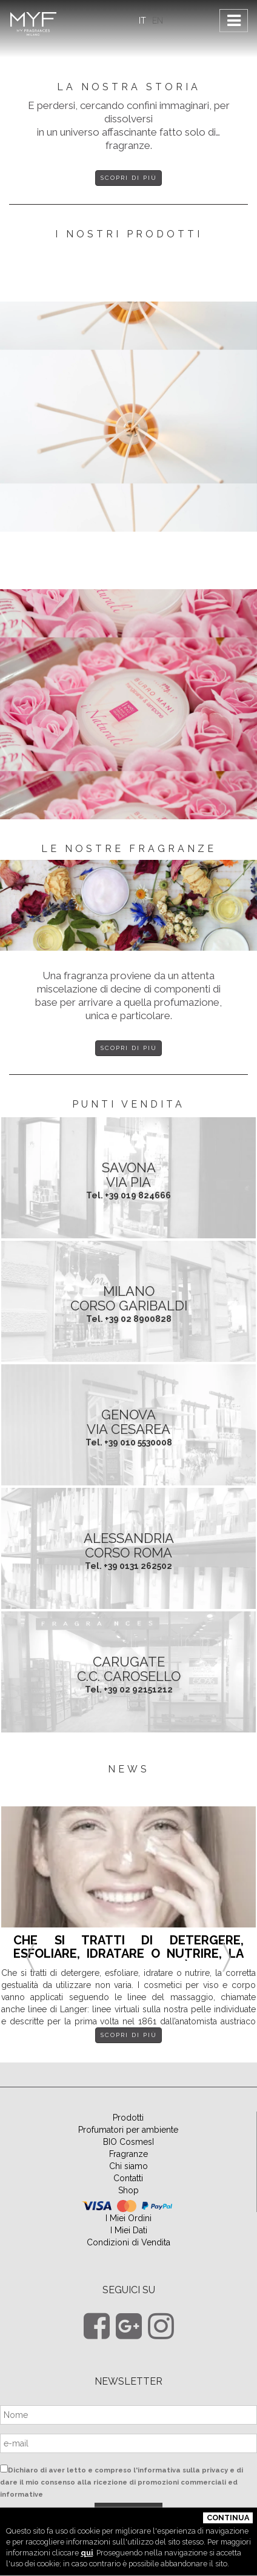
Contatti (128, 2178)
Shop (128, 2190)
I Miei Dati (128, 2230)
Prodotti (128, 2117)
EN (157, 20)
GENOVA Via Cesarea (128, 1422)
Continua (228, 2517)
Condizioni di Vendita (128, 2242)
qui (87, 2552)
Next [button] (227, 1942)
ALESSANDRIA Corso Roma (129, 1545)
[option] (128, 1933)
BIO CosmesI (128, 2142)
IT (142, 20)
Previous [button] (30, 1942)
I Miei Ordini (128, 2218)
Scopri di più (129, 177)
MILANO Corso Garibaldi (128, 1298)
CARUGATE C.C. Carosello (129, 1669)
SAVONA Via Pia (129, 1175)
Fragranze (128, 2154)
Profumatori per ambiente (128, 2130)
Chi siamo (128, 2166)
